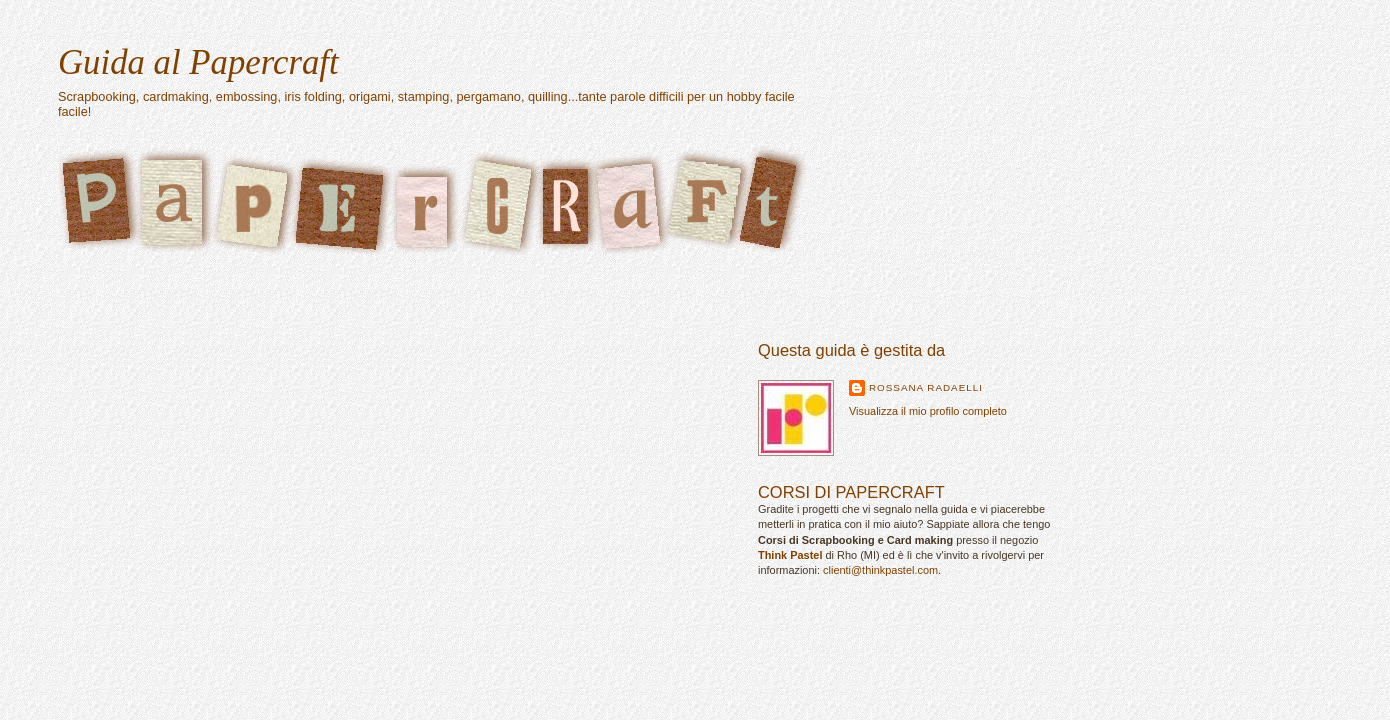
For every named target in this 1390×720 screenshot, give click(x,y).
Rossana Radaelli (926, 387)
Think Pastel (790, 555)
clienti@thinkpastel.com (880, 570)
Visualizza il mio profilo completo (928, 411)
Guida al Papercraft (198, 62)
